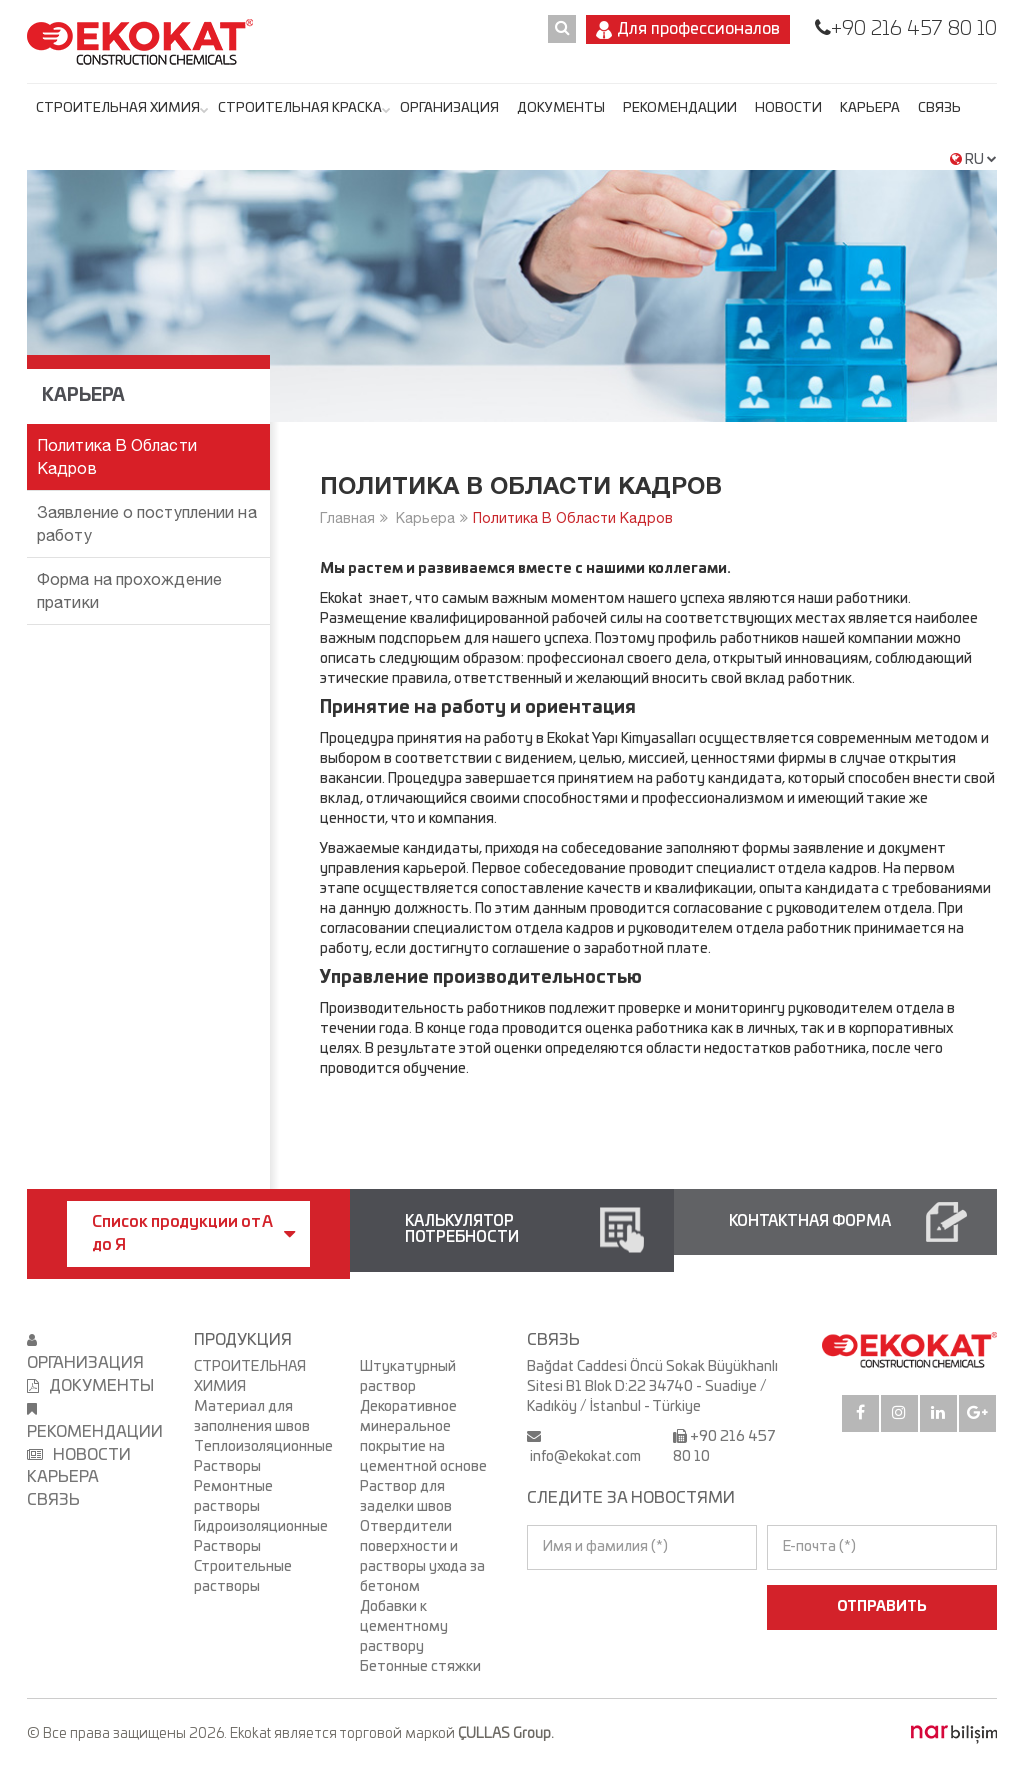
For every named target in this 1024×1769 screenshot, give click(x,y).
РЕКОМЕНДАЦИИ (680, 108)
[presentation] (613, 1607)
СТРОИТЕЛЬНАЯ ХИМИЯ (118, 108)
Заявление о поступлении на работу (147, 523)
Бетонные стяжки (420, 1667)
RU (973, 160)
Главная (347, 518)
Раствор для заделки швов (406, 1497)
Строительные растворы (243, 1577)
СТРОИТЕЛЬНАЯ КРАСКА (300, 108)
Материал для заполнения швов (252, 1417)
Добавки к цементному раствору (404, 1627)
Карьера (870, 108)
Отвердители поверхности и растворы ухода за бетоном (422, 1557)
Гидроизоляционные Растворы (261, 1537)
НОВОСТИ (788, 108)
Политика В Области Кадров (573, 518)
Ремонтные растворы (233, 1497)
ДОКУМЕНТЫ (561, 108)
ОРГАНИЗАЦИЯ (449, 108)
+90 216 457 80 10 (914, 29)
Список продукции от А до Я (193, 1233)
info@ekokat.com (585, 1457)
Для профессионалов (688, 30)
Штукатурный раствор (408, 1377)
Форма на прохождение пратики (129, 590)
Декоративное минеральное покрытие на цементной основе (423, 1437)
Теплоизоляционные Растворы (262, 1457)
